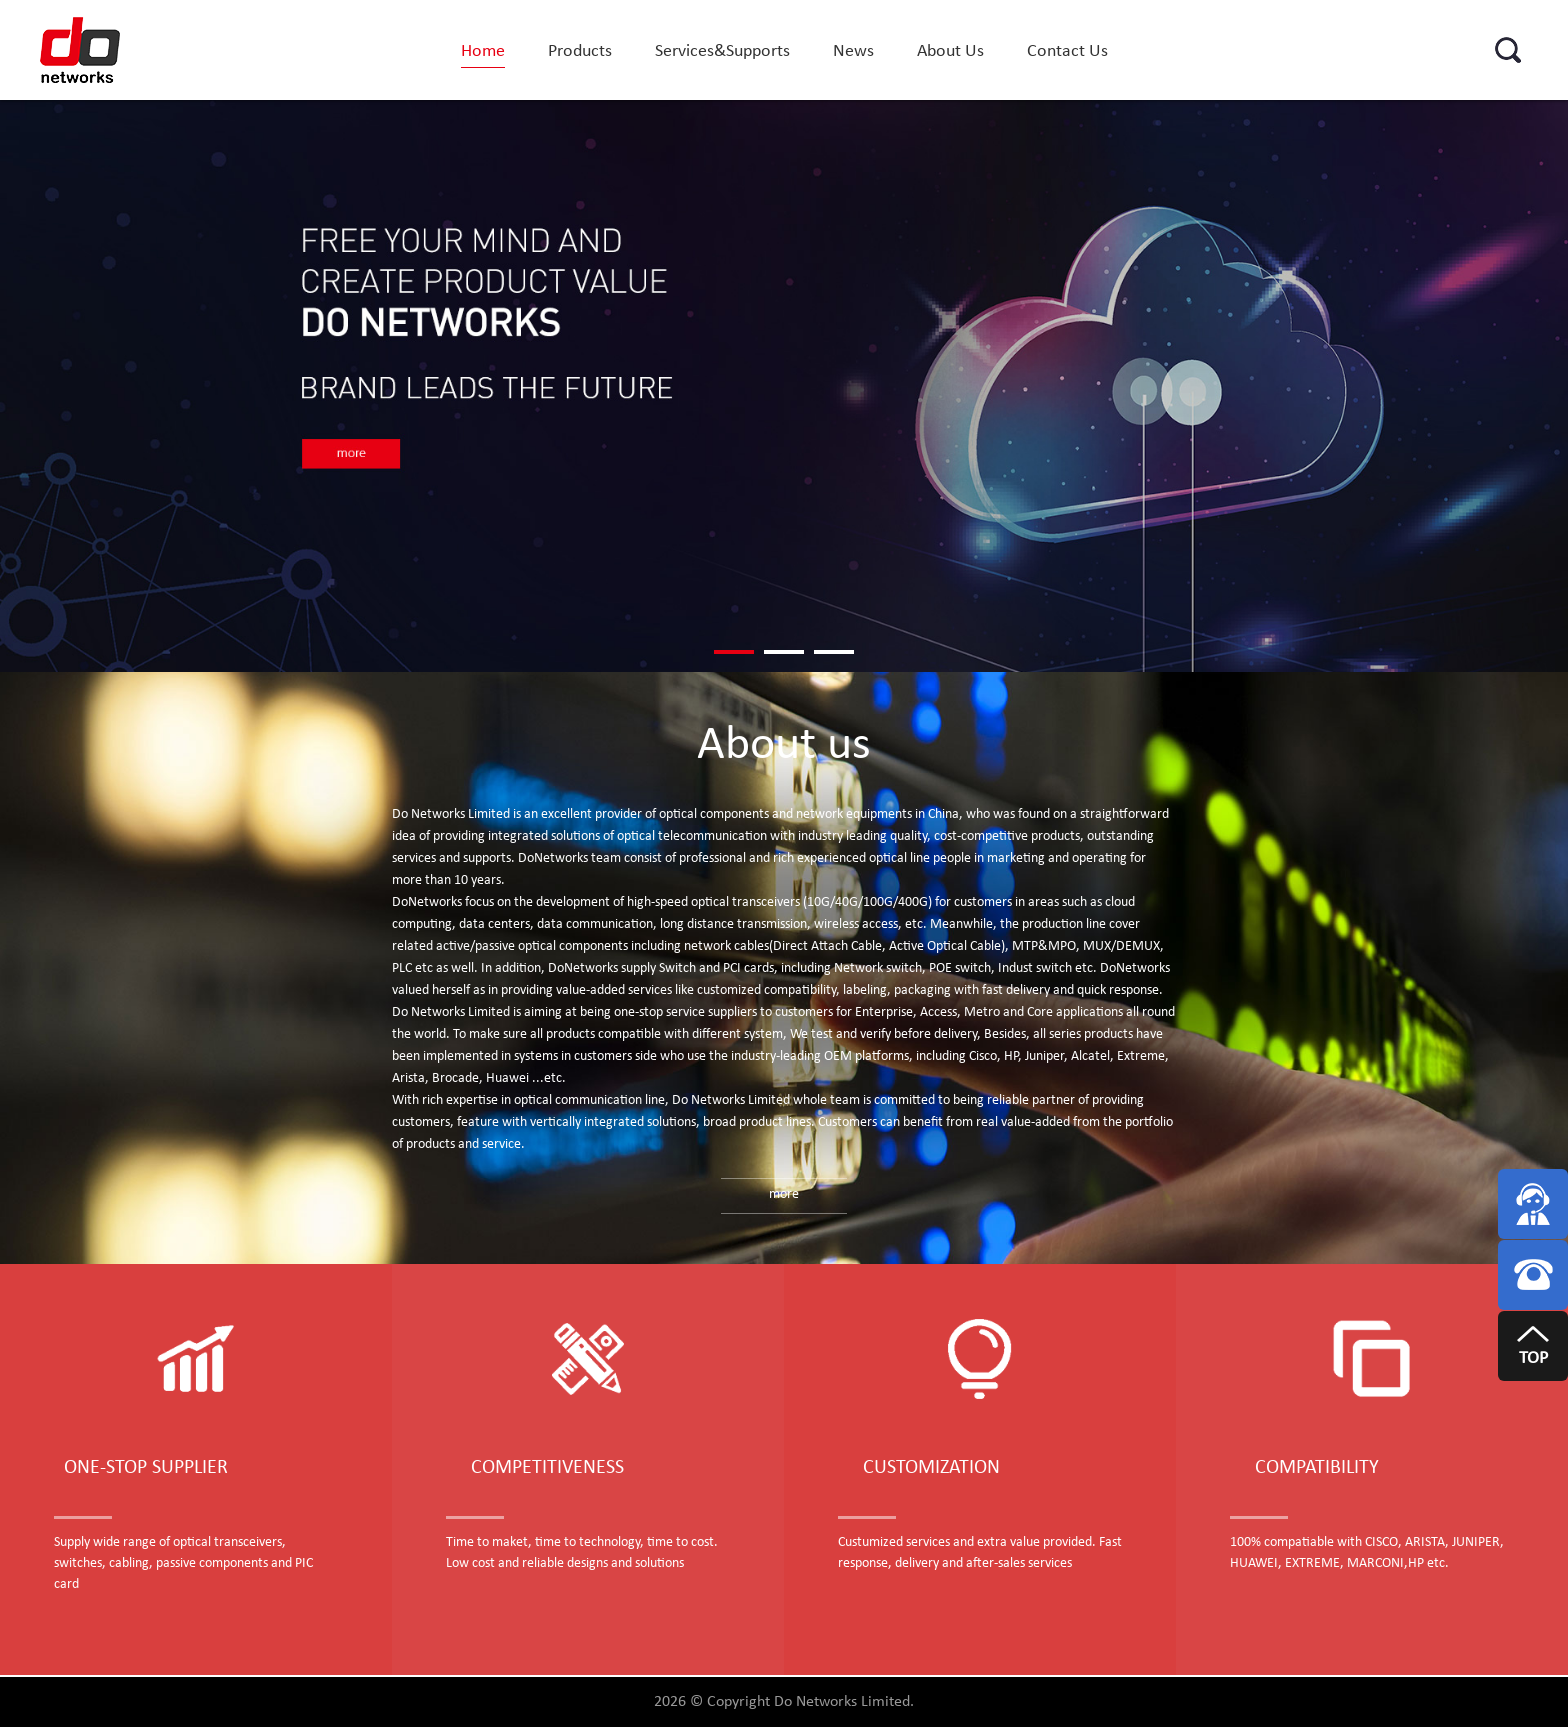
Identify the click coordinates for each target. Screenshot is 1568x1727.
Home (483, 51)
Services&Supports (722, 51)
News (853, 51)
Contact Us (1067, 51)
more (784, 1194)
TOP (1533, 1358)
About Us (950, 51)
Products (580, 51)
